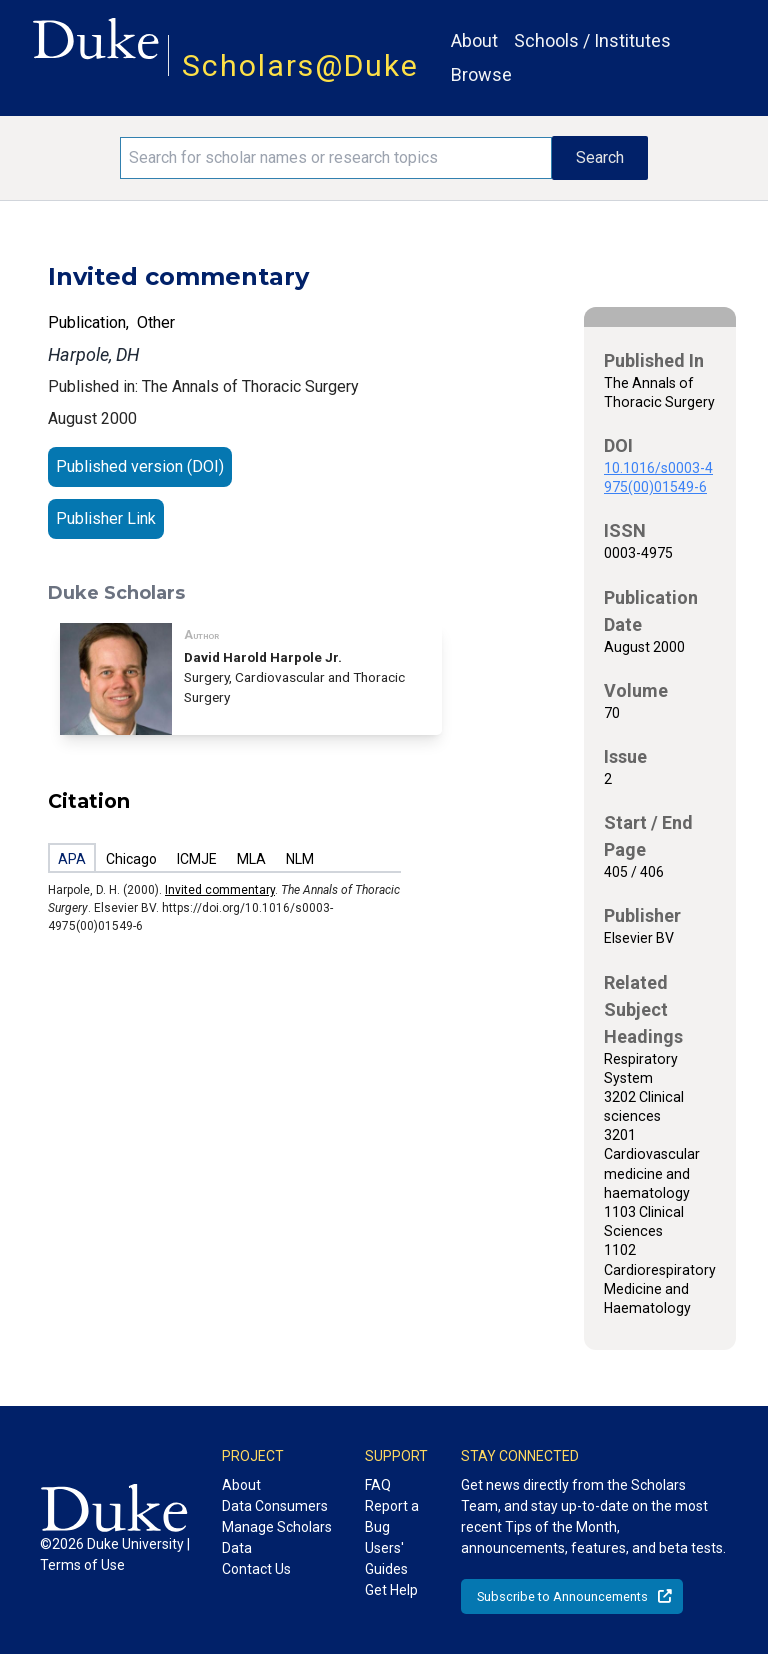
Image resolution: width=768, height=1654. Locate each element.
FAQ (378, 1485)
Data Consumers (275, 1506)
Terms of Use (82, 1565)
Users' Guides (386, 1558)
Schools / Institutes (592, 40)
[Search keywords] (336, 158)
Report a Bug (392, 1516)
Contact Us (256, 1569)
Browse (481, 74)
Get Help (391, 1590)
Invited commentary (220, 890)
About (474, 40)
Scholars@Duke (300, 65)
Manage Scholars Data (277, 1537)
